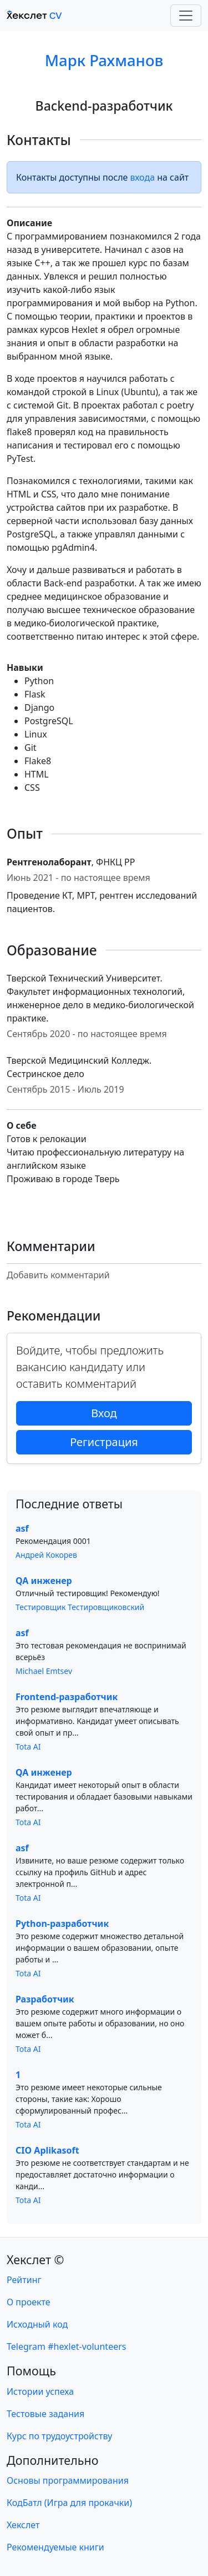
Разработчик (45, 1999)
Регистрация (104, 1441)
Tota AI (28, 1746)
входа (142, 177)
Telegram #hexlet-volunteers (66, 2346)
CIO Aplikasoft (47, 2150)
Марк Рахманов (104, 60)
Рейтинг (24, 2280)
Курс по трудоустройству (59, 2436)
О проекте (28, 2302)
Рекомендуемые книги (55, 2547)
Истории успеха (40, 2391)
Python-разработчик (62, 1923)
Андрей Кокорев (46, 1554)
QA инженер (44, 1581)
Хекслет (23, 2525)
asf (22, 1528)
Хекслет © (35, 2259)
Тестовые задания (45, 2414)
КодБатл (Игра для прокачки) (69, 2503)
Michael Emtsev (44, 1671)
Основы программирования (68, 2480)
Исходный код (37, 2324)
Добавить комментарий (58, 1275)
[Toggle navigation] (185, 15)
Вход (103, 1413)
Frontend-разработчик (67, 1697)
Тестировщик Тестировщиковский (80, 1607)
